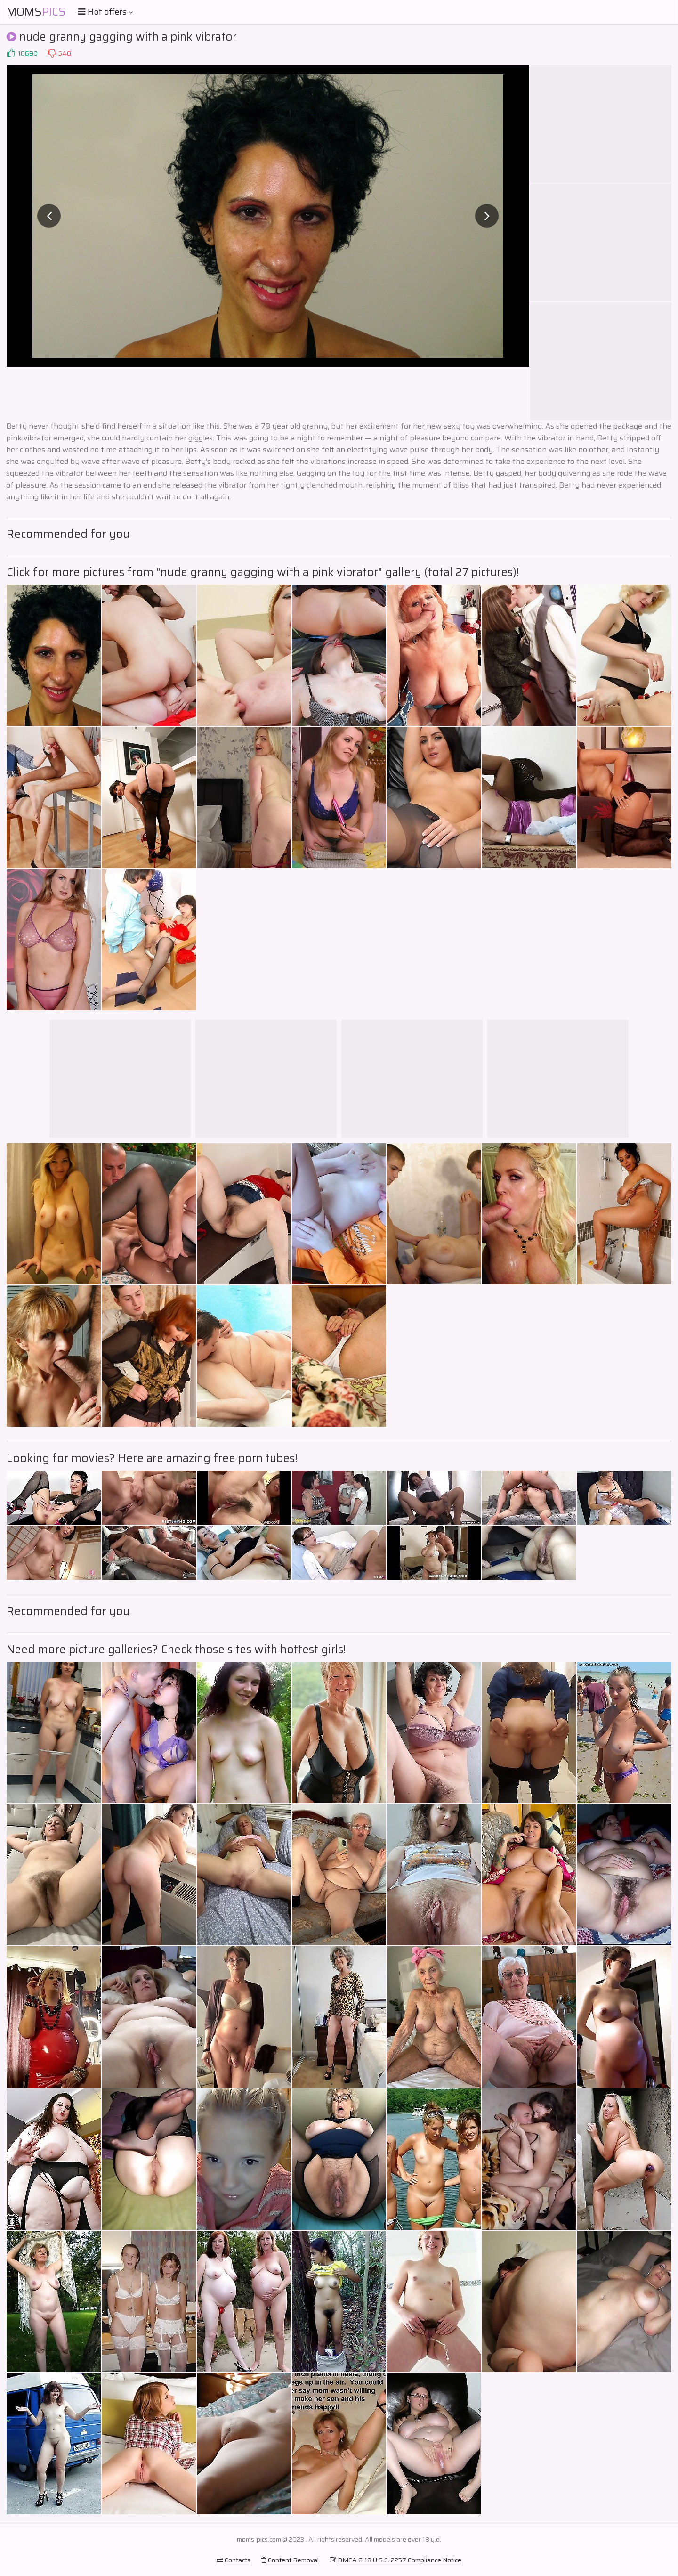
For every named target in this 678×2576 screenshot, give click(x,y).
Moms (36, 12)
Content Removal (290, 2560)
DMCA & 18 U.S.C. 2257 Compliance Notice (395, 2560)
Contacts (233, 2560)
